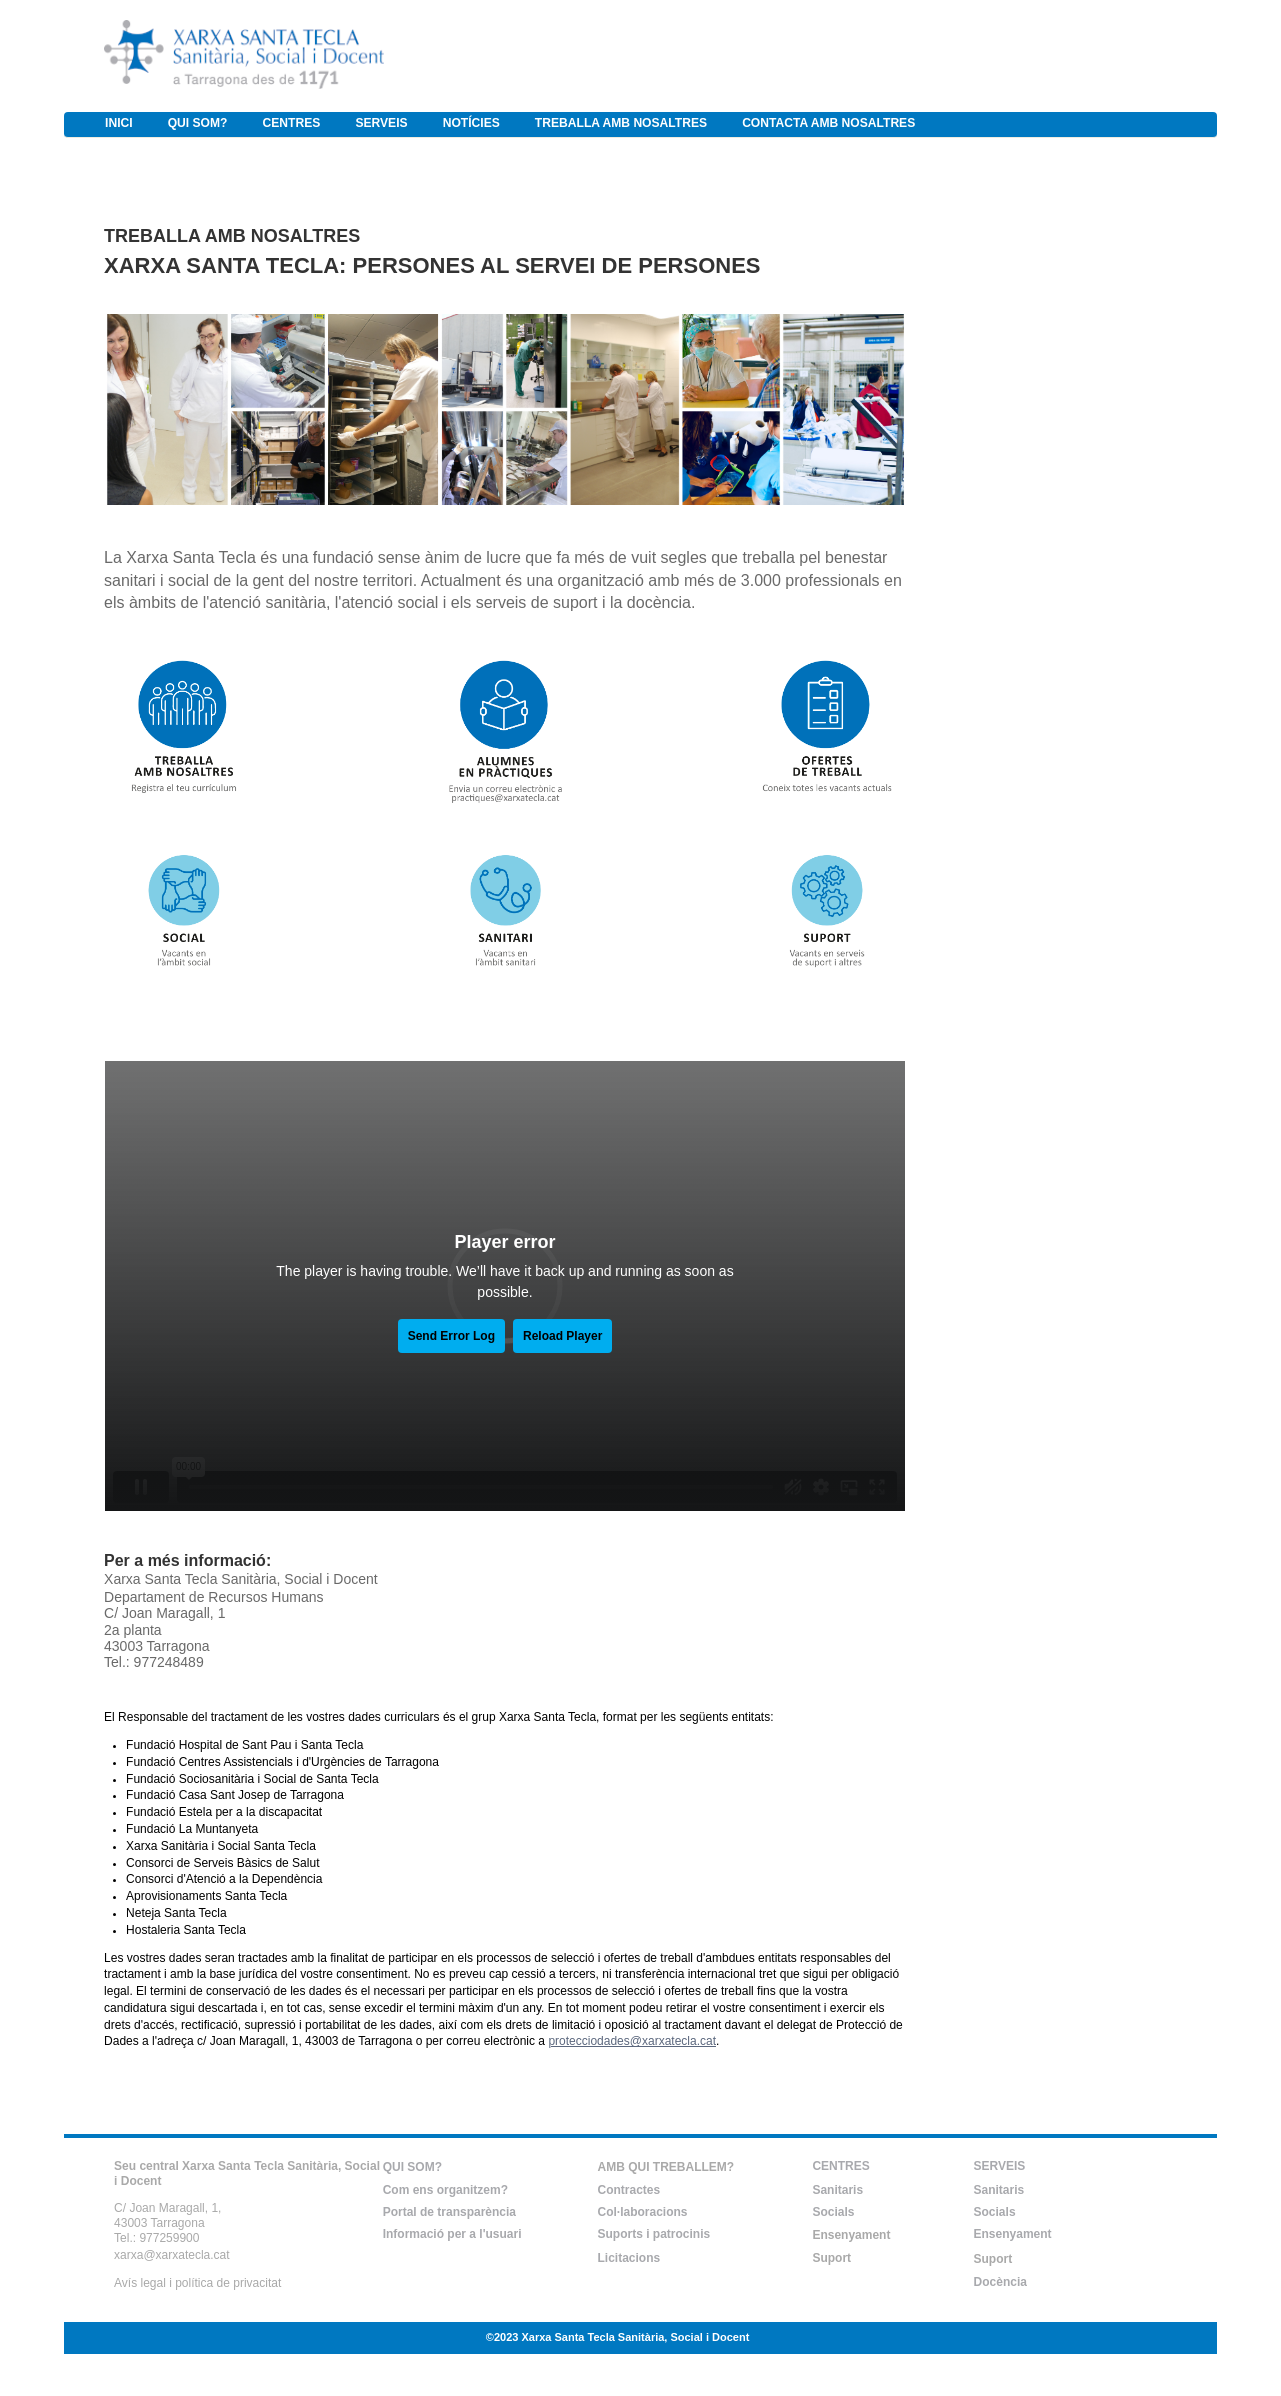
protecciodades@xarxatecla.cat (632, 2041)
